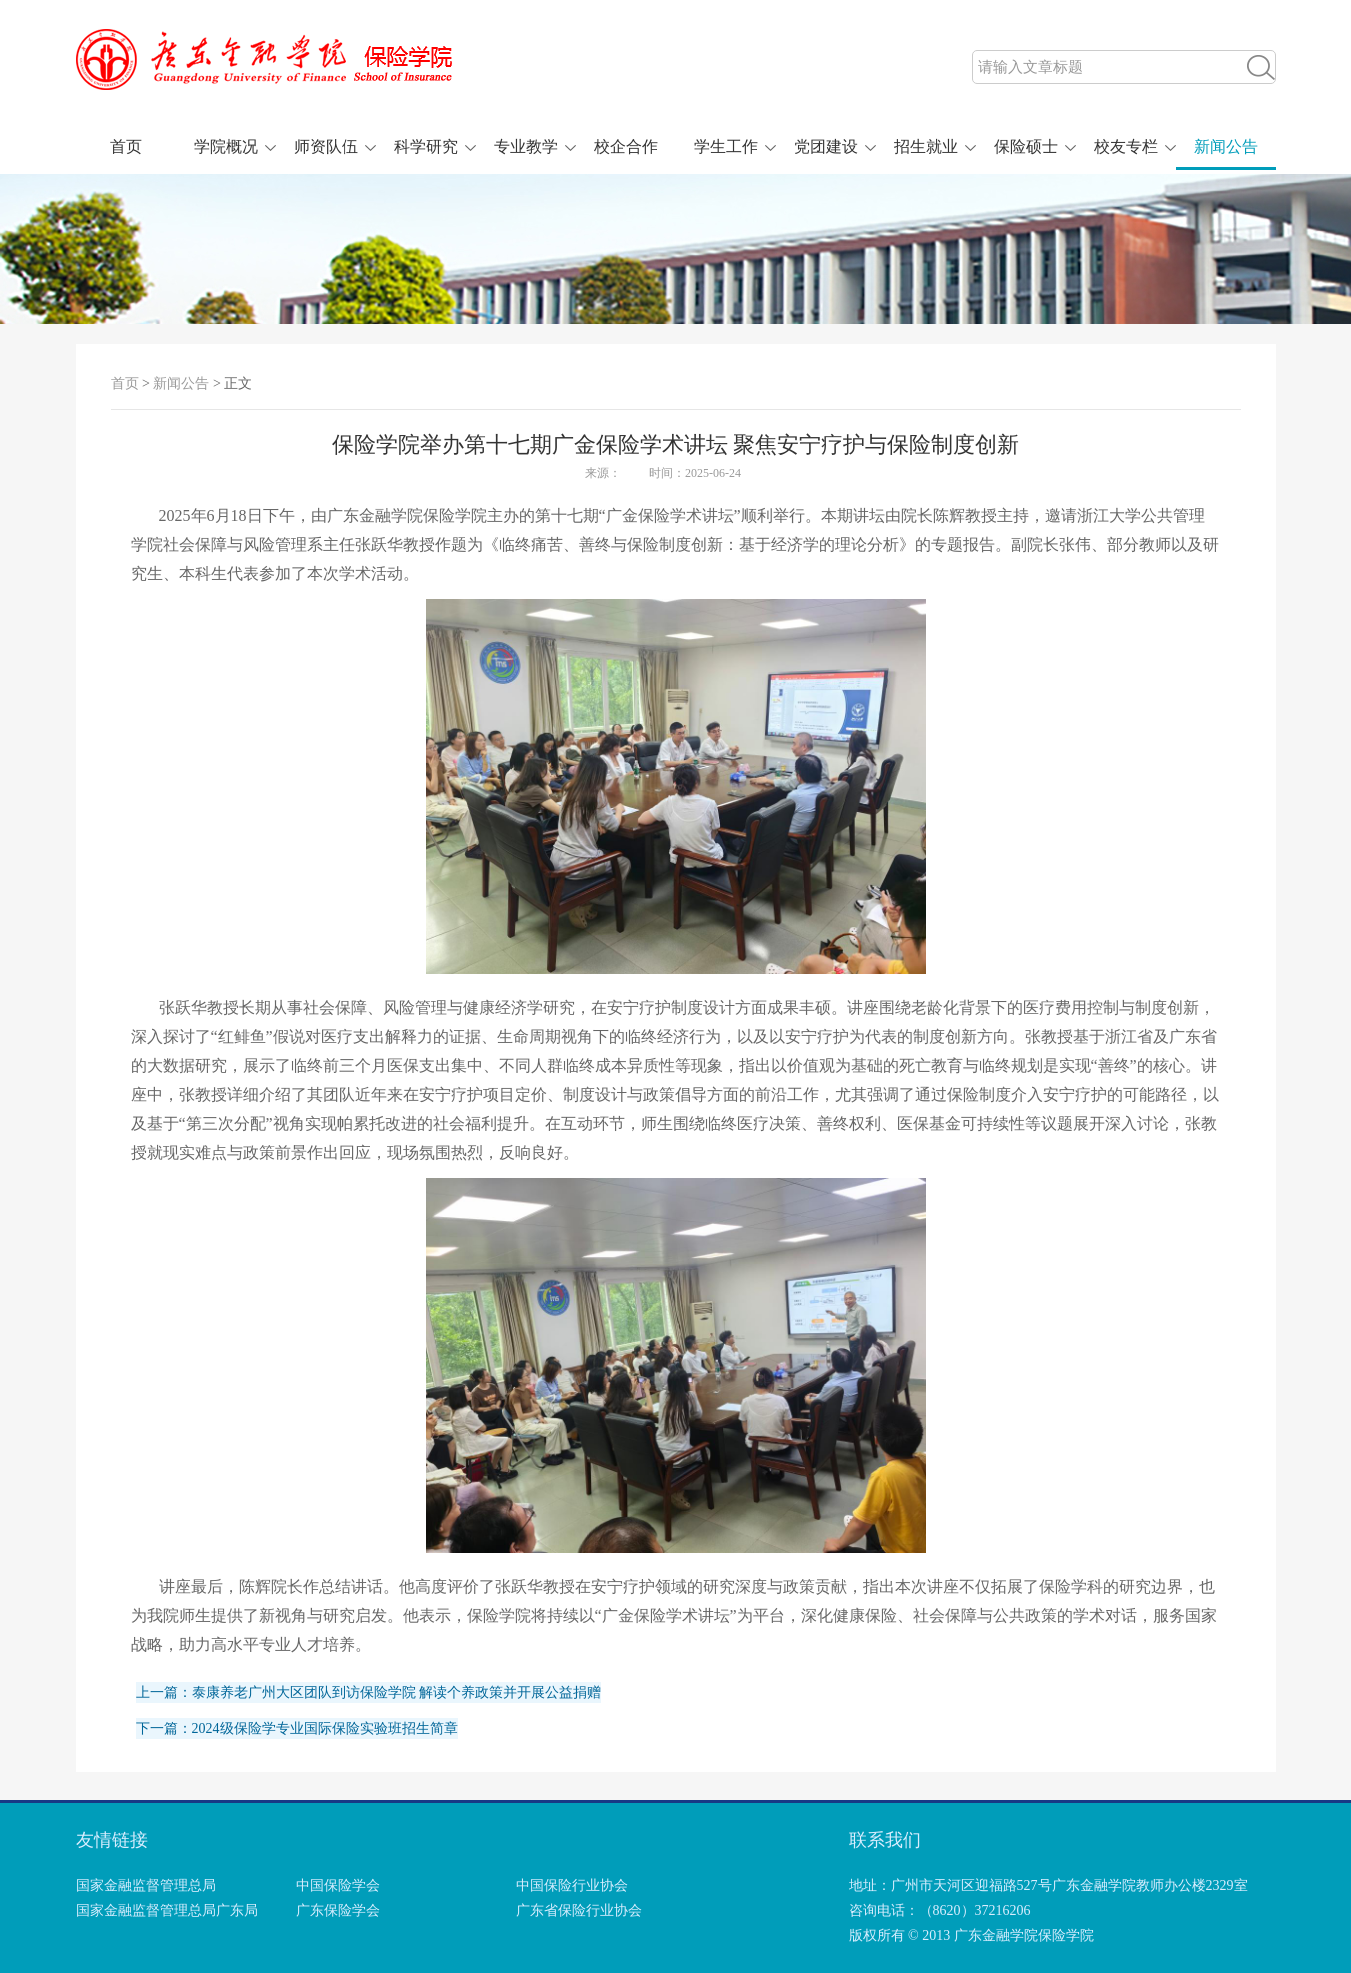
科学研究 (426, 146)
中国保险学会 (338, 1885)
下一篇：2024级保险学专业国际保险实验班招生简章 (297, 1728)
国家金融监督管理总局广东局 (167, 1910)
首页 (126, 146)
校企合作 (626, 146)
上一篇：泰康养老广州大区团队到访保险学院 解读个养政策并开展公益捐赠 (369, 1692)
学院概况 (226, 146)
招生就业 (926, 146)
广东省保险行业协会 (579, 1910)
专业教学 (526, 146)
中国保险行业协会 (572, 1885)
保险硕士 (1026, 146)
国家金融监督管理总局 (146, 1885)
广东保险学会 (338, 1910)
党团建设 (826, 146)
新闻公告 (1226, 146)
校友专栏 (1126, 146)
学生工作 (726, 146)
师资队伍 (326, 146)
